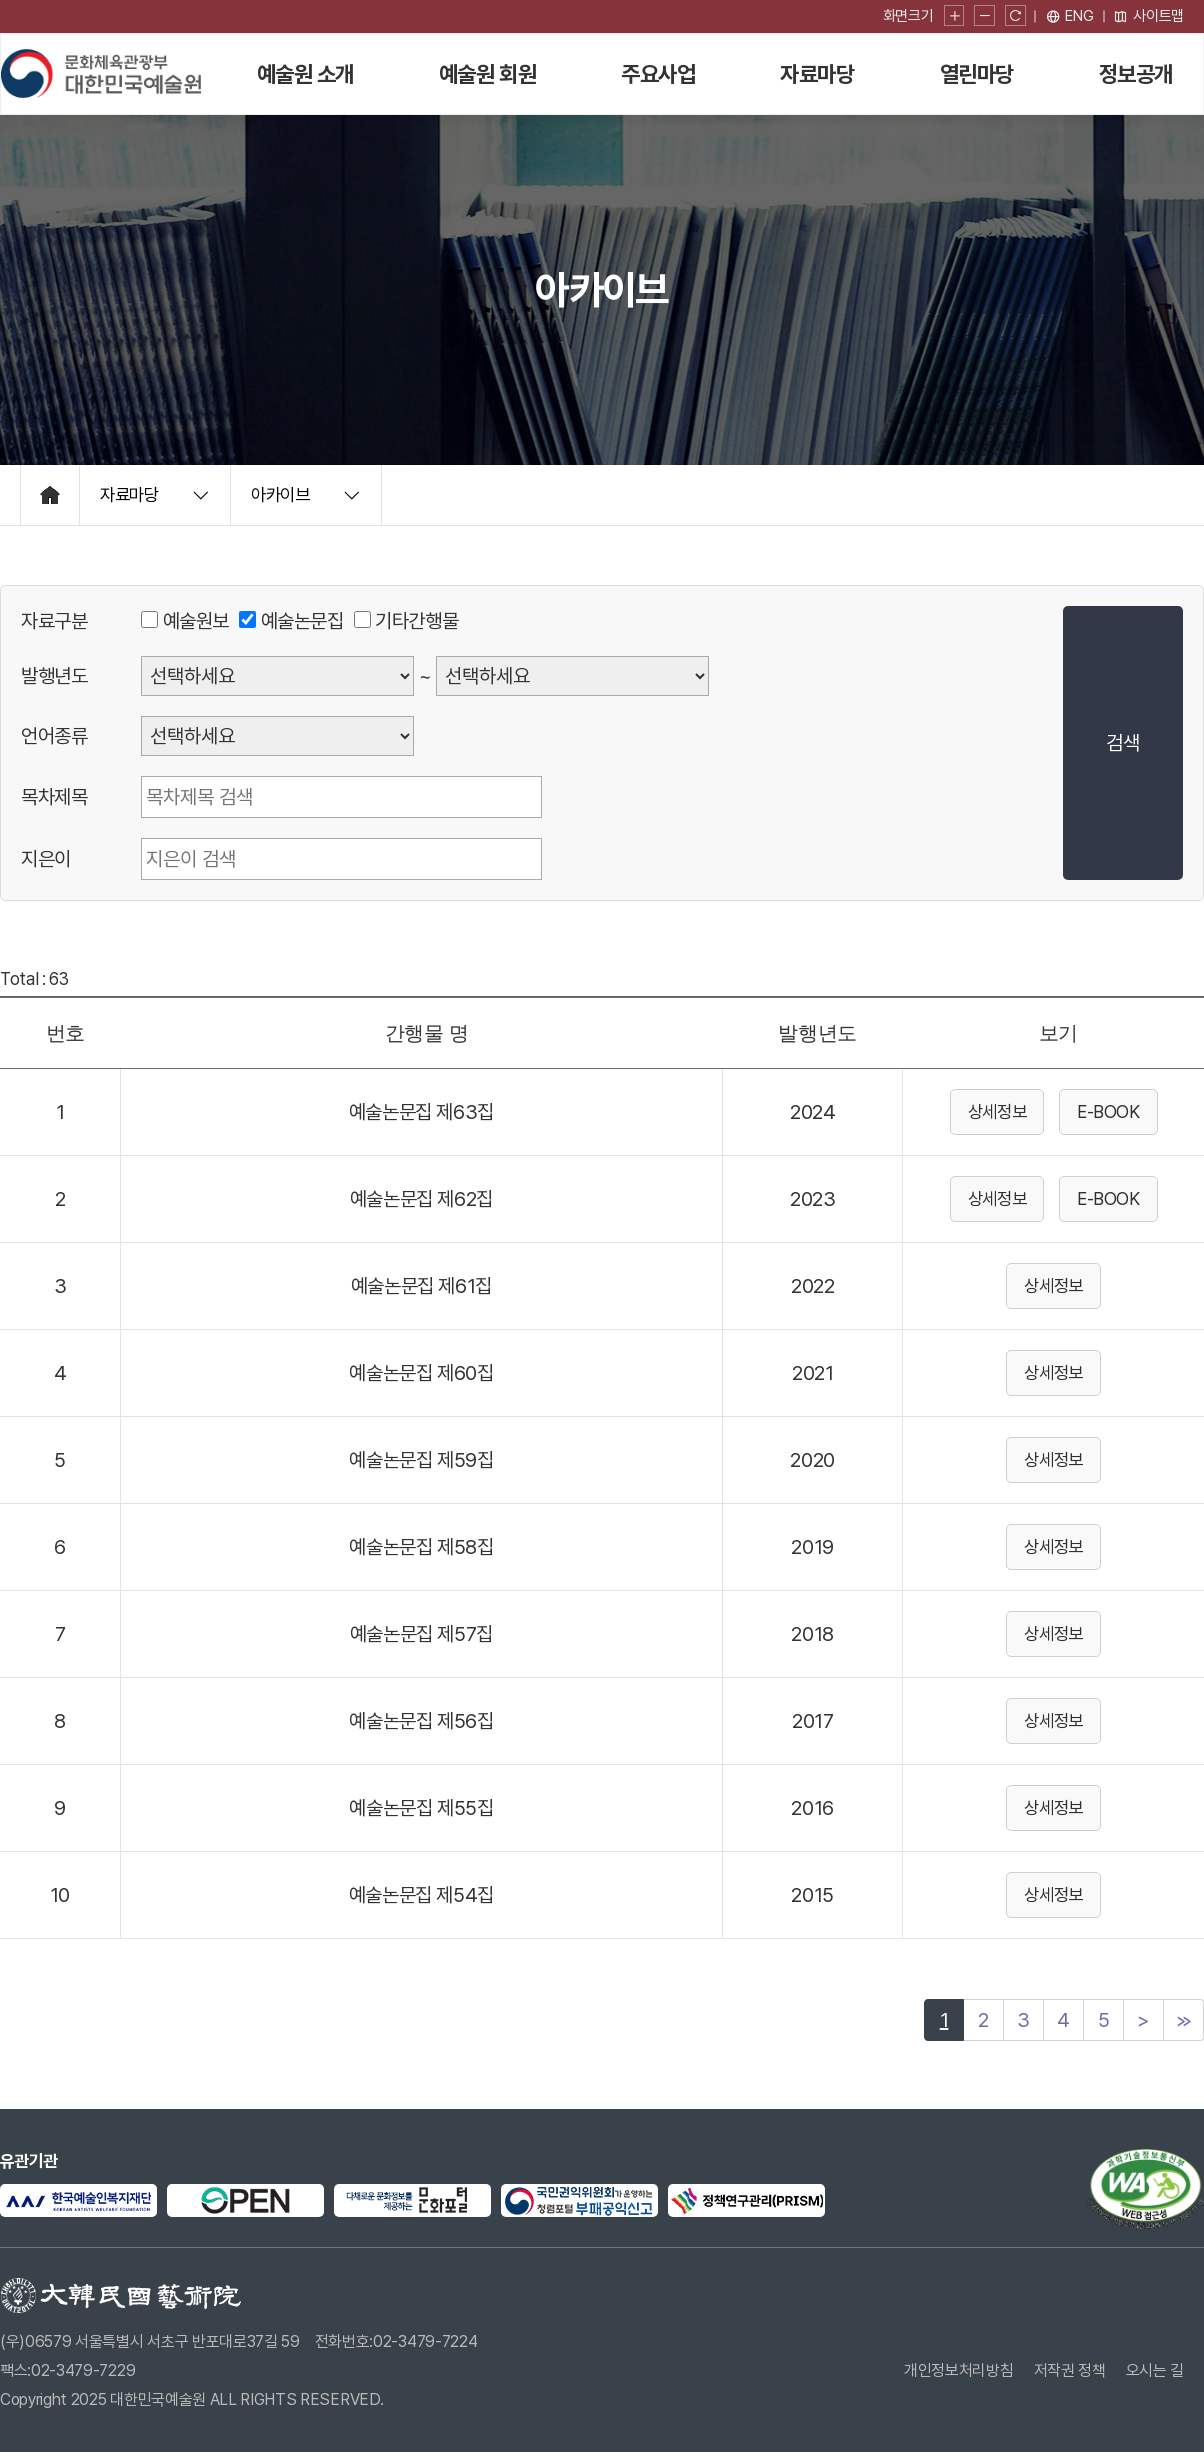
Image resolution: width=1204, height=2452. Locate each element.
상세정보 (997, 1111)
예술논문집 (302, 621)
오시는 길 (1155, 2370)
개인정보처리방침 (958, 2370)
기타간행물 (416, 621)
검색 (1122, 743)
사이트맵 (1148, 16)
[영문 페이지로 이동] (1070, 16)
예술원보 (196, 621)
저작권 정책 (1070, 2370)
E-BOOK (1108, 1111)
